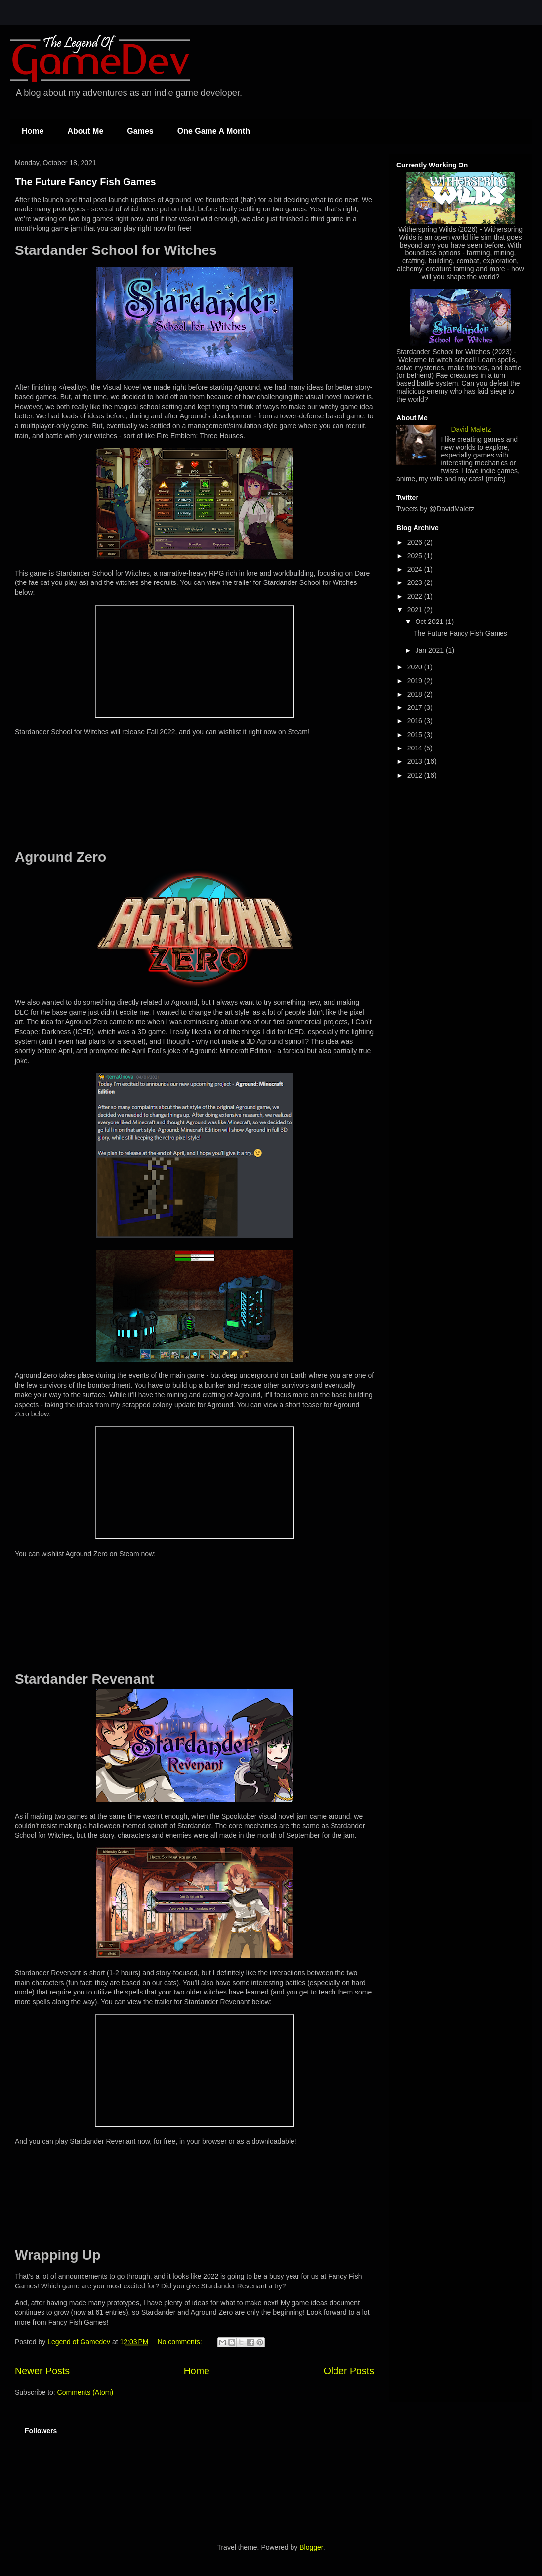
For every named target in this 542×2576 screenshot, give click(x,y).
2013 (415, 761)
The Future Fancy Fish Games (85, 181)
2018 (415, 694)
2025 (415, 556)
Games (140, 131)
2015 (415, 735)
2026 (415, 542)
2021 (415, 610)
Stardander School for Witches (443, 352)
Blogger (311, 2547)
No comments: (180, 2342)
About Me (85, 131)
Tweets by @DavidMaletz (435, 509)
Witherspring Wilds (427, 229)
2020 (415, 667)
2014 (415, 748)
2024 (415, 569)
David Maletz (471, 429)
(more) (496, 479)
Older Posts (349, 2371)
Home (32, 131)
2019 (415, 681)
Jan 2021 (430, 650)
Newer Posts (42, 2371)
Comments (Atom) (85, 2392)
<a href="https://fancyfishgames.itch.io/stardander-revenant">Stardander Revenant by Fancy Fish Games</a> (194, 2195)
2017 (415, 707)
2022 (415, 596)
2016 (415, 721)
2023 (415, 582)
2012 (415, 775)
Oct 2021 (430, 621)
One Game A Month (213, 131)
